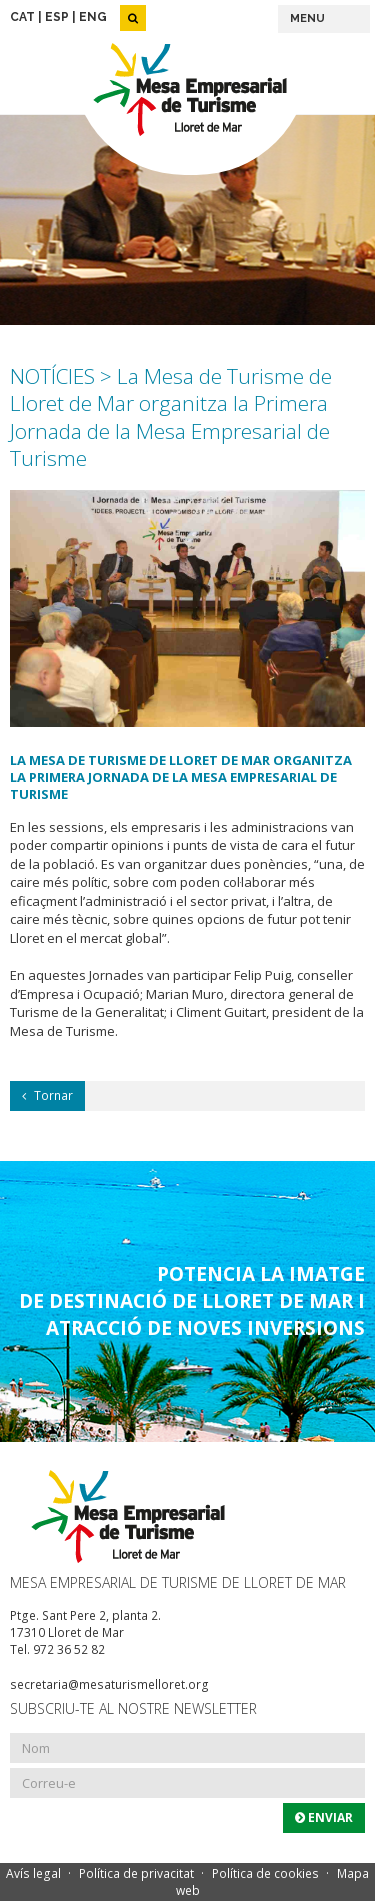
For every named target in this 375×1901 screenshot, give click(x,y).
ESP (57, 17)
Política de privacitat (136, 1873)
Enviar (324, 1817)
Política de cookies (265, 1873)
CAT (22, 17)
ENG (93, 17)
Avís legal (33, 1873)
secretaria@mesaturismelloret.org (109, 1684)
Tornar (47, 1095)
